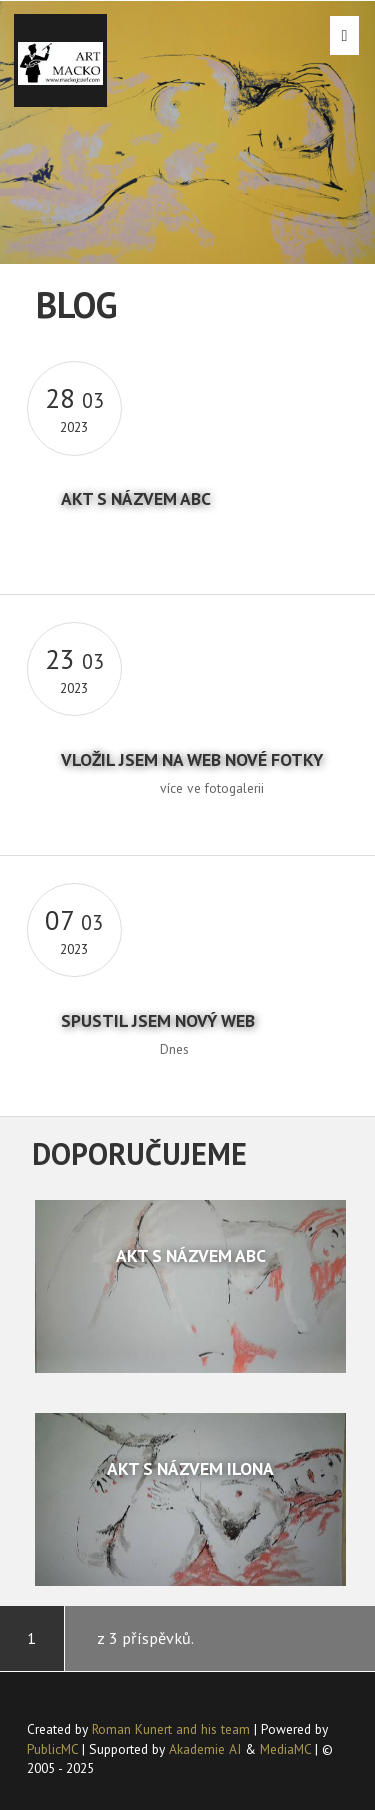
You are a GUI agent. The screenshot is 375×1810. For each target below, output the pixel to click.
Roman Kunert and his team (173, 1729)
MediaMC (285, 1749)
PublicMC (52, 1749)
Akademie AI (205, 1749)
